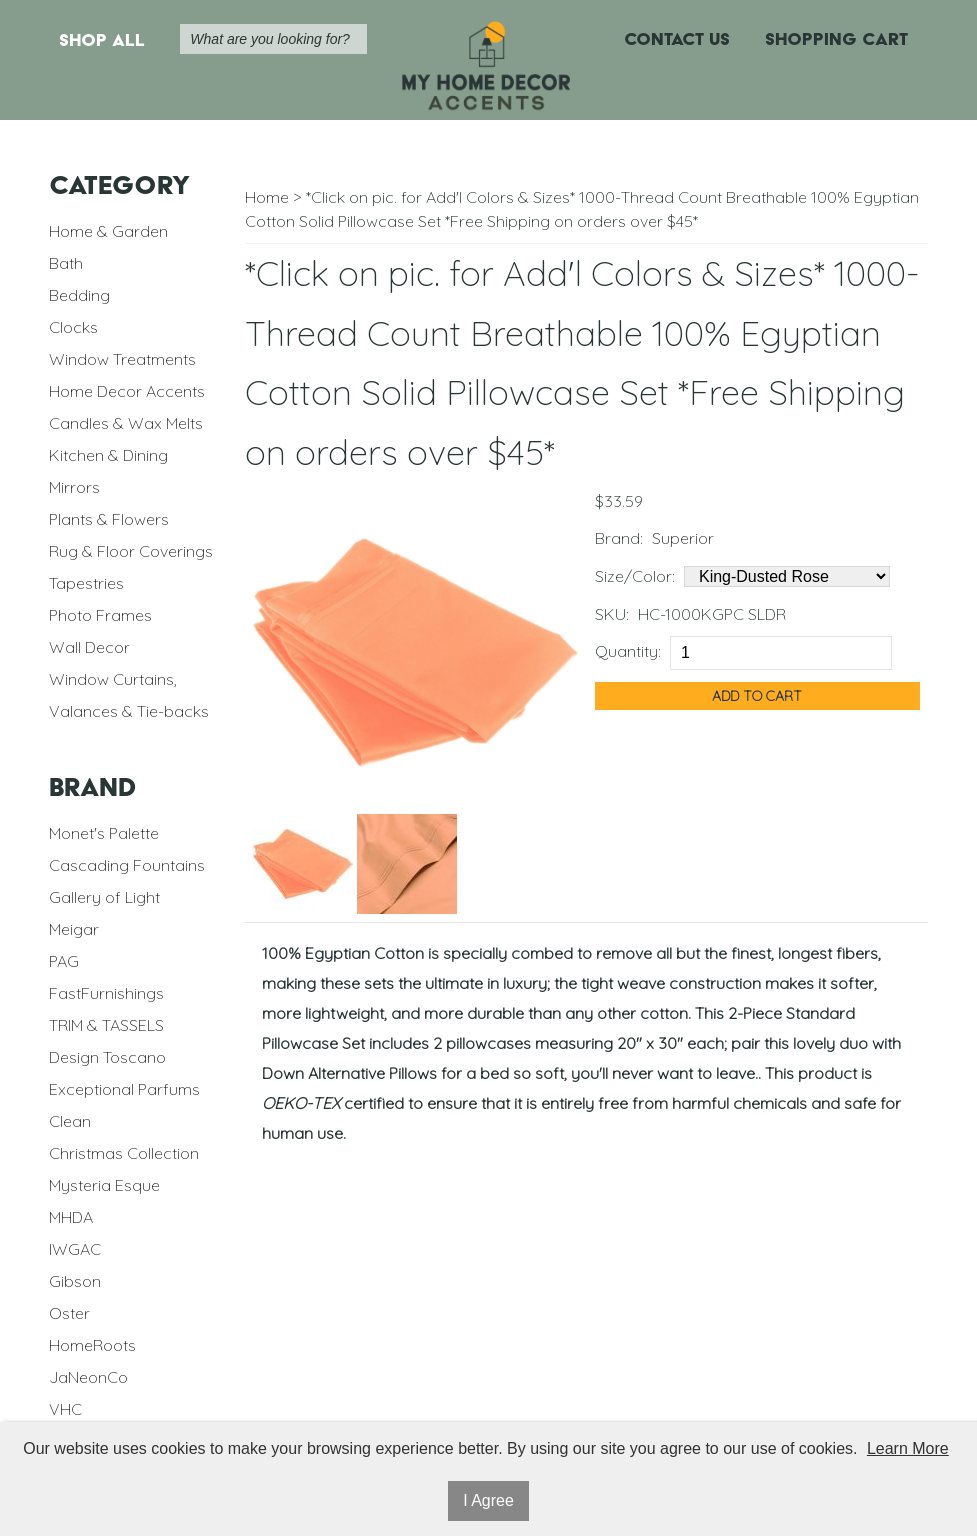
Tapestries (86, 583)
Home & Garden (108, 231)
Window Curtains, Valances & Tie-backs (129, 695)
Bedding (79, 295)
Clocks (73, 327)
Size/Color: (635, 576)
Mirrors (74, 487)
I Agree (488, 1500)
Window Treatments (122, 359)
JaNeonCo (88, 1377)
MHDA (71, 1217)
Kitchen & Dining (108, 455)
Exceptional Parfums (124, 1089)
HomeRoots (92, 1345)
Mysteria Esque (104, 1185)
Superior (683, 538)
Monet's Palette (104, 833)
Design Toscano (107, 1057)
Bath (66, 263)
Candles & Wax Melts (126, 423)
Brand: (619, 538)
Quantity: (628, 651)
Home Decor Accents (127, 391)
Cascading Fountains (127, 865)
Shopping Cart (836, 38)
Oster (69, 1313)
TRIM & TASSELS (106, 1025)
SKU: (612, 614)
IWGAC (75, 1249)
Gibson (75, 1281)
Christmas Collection (124, 1153)
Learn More (908, 1448)
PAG (64, 961)
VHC (65, 1409)
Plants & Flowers (109, 519)
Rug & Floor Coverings (131, 551)
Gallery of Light (104, 897)
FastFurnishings (106, 993)
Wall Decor (89, 647)
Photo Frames (100, 615)
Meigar (74, 929)
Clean (70, 1121)
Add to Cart (757, 696)
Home (267, 197)
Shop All (102, 39)
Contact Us (677, 38)
